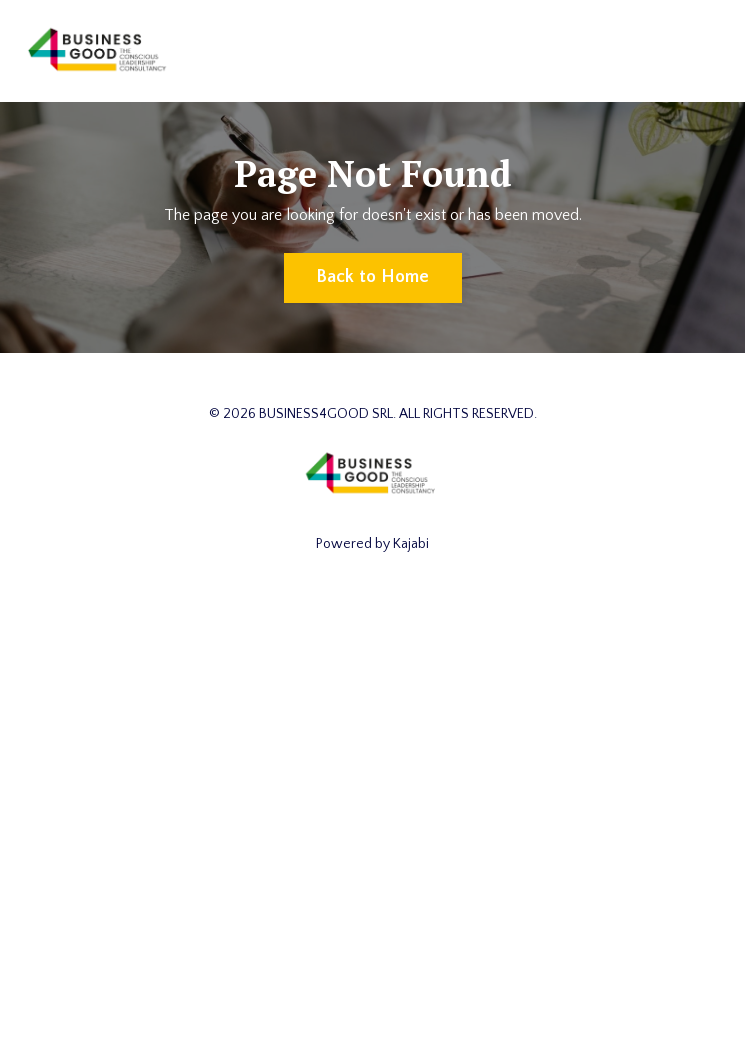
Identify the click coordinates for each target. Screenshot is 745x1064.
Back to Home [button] (373, 277)
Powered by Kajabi (372, 544)
